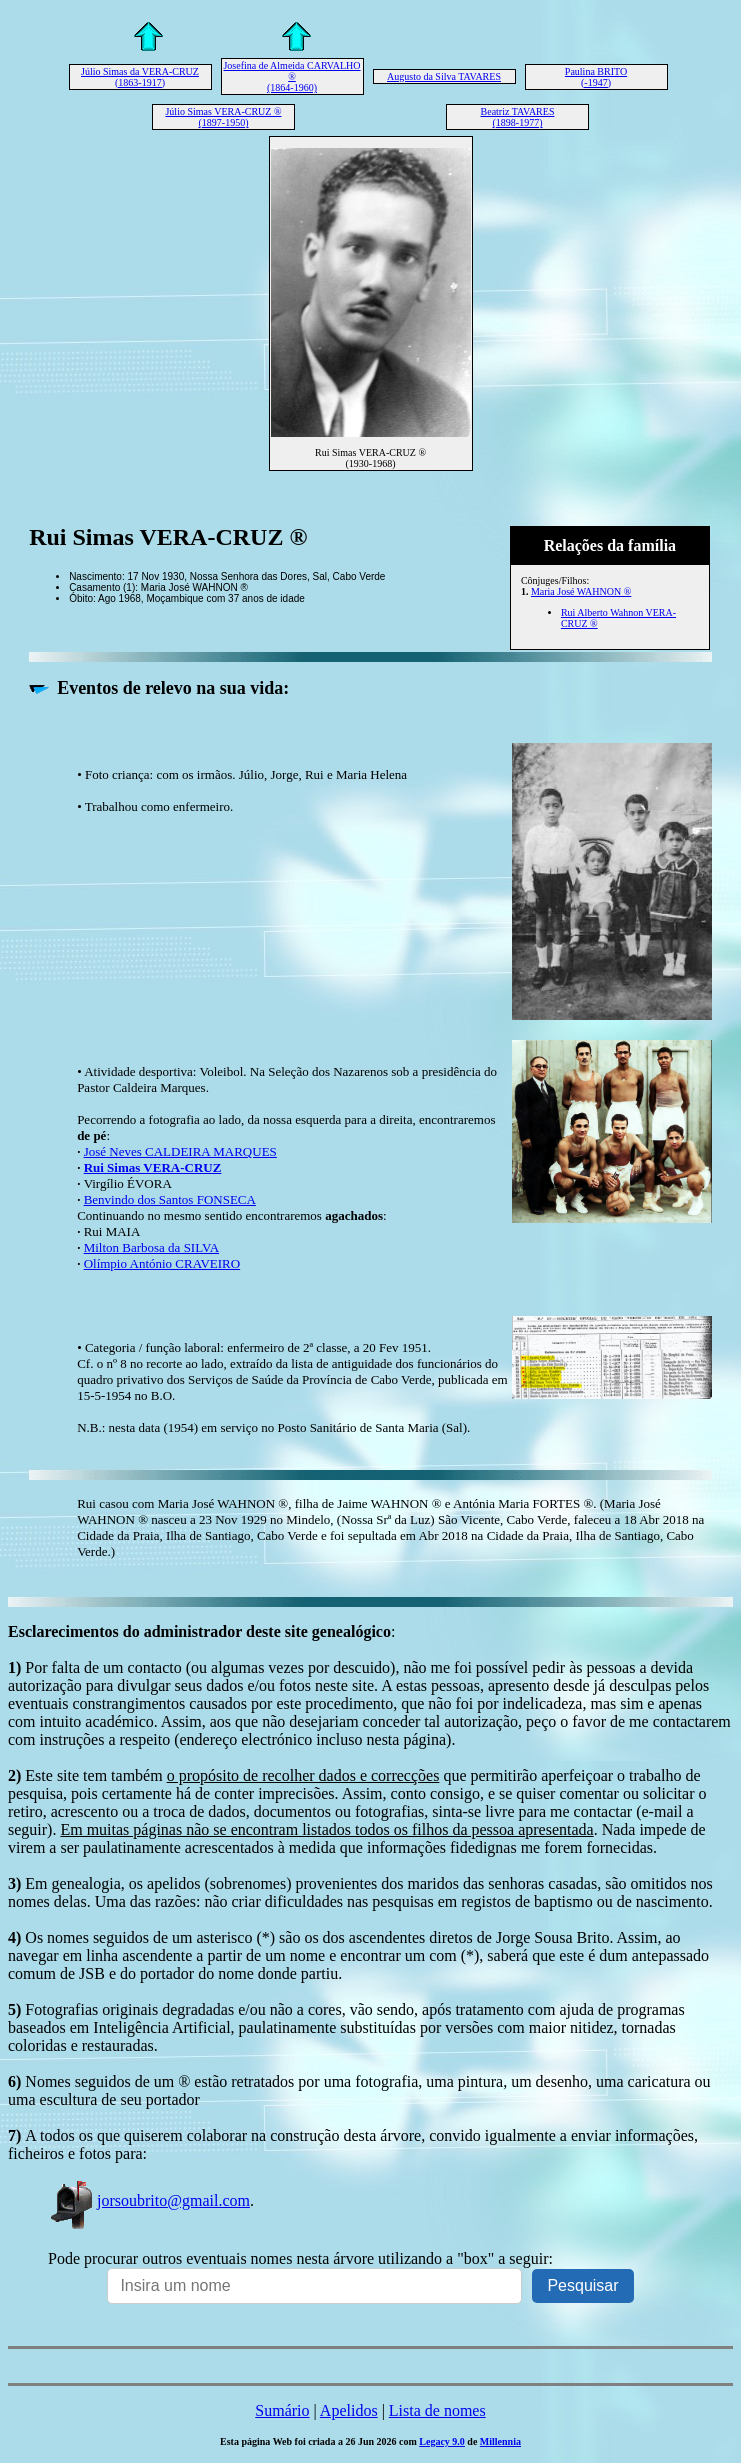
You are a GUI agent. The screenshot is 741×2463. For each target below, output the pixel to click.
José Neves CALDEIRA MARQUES (180, 1151)
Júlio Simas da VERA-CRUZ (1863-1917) (140, 77)
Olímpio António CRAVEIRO (162, 1263)
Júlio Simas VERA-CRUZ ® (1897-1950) (223, 117)
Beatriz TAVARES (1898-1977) (518, 117)
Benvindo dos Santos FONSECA (170, 1199)
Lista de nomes (437, 2410)
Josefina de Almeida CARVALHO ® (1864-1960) (291, 76)
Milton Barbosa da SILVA (151, 1247)
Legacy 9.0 (442, 2441)
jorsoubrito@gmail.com (149, 2200)
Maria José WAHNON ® (581, 591)
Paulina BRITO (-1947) (596, 77)
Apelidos (349, 2410)
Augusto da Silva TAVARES (444, 76)
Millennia (500, 2441)
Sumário (282, 2410)
